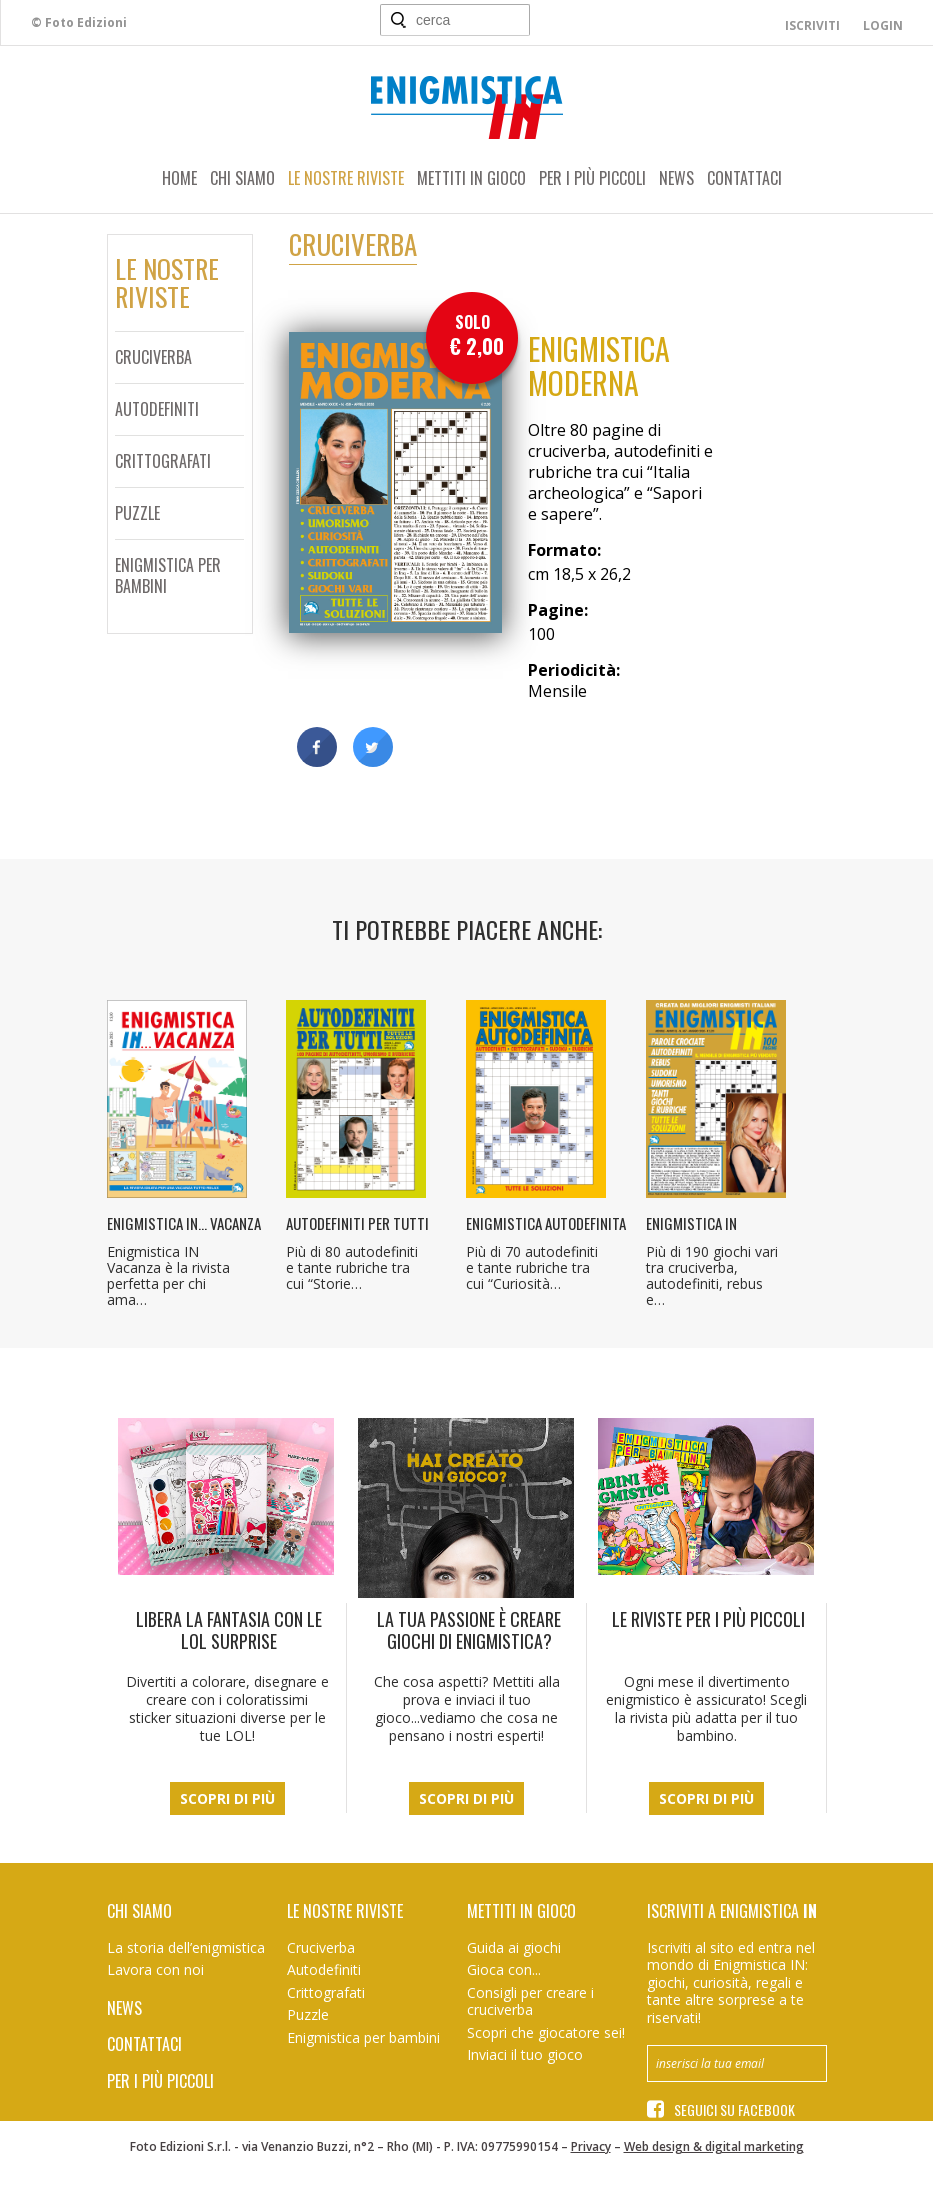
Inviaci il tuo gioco (525, 2054)
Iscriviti (812, 25)
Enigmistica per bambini (168, 575)
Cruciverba (153, 357)
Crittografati (163, 461)
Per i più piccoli (592, 178)
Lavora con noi (155, 1969)
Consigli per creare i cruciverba (530, 2001)
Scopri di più (227, 1798)
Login (883, 25)
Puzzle (137, 513)
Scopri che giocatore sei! (546, 2032)
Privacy (591, 2146)
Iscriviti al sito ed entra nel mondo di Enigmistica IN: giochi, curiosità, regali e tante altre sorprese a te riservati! (731, 1982)
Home (179, 178)
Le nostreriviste (167, 283)
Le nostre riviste (346, 178)
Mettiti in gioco (471, 178)
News (676, 178)
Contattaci (744, 178)
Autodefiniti (157, 409)
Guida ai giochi (514, 1947)
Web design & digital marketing (714, 2146)
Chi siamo (242, 178)
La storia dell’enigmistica (186, 1947)
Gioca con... (504, 1969)
